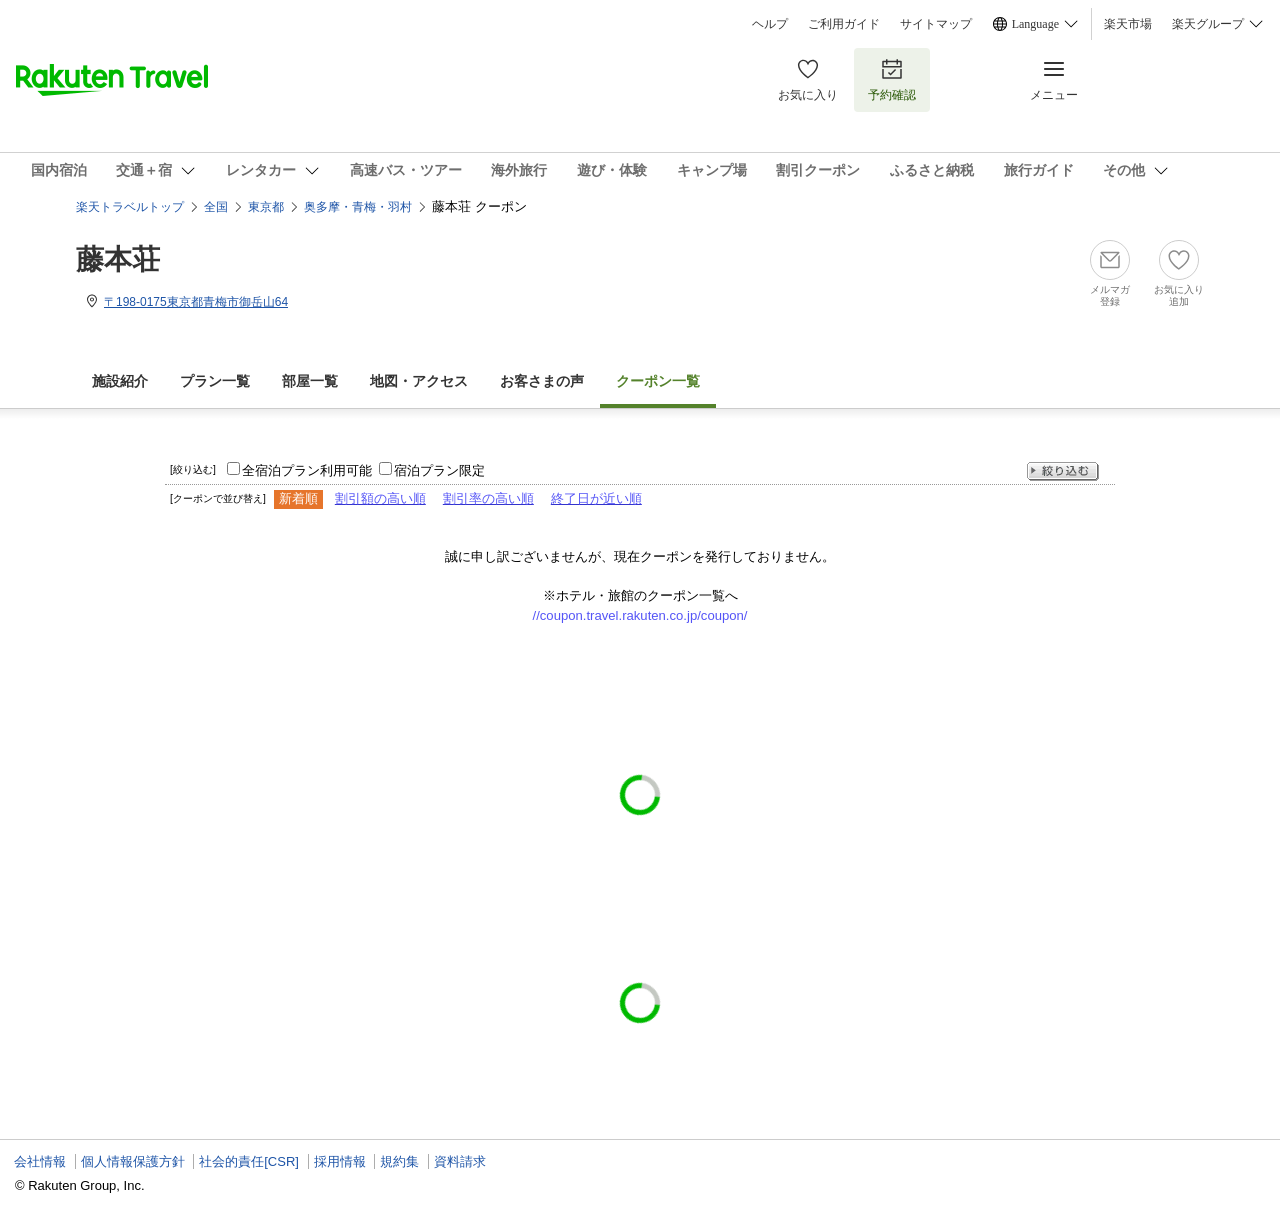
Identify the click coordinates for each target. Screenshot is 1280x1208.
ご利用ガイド (844, 24)
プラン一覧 (215, 381)
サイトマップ (936, 24)
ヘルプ (770, 24)
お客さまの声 (542, 381)
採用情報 (340, 1161)
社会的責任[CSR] (249, 1161)
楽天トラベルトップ (130, 207)
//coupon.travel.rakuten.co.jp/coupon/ (640, 615)
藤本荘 (118, 259)
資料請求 (460, 1161)
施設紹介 (120, 381)
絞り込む (1063, 471)
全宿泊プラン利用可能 (307, 470)
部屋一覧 (310, 381)
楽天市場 (1128, 24)
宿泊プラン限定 (439, 470)
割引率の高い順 (488, 498)
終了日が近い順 (596, 498)
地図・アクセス (419, 381)
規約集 (399, 1161)
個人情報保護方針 (133, 1161)
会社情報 (40, 1161)
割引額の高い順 (380, 498)
